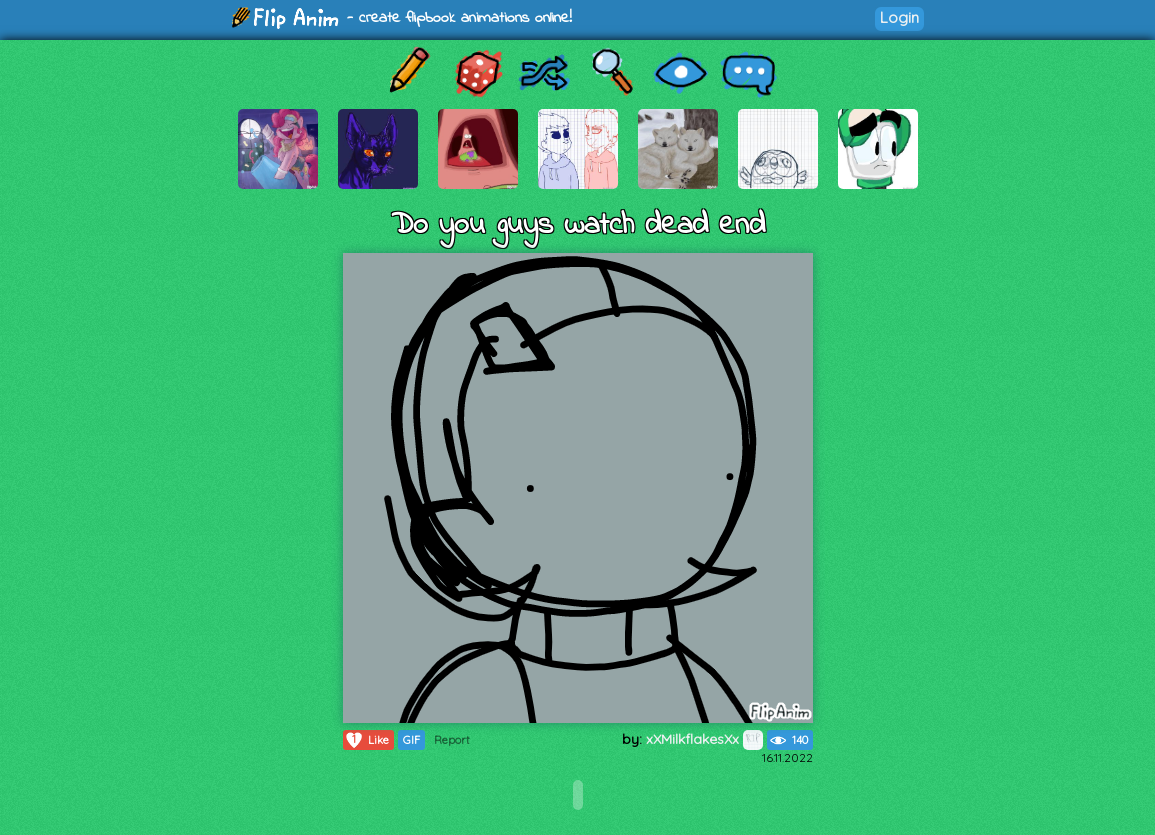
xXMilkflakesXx (704, 739)
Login (899, 17)
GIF (411, 740)
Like (366, 740)
